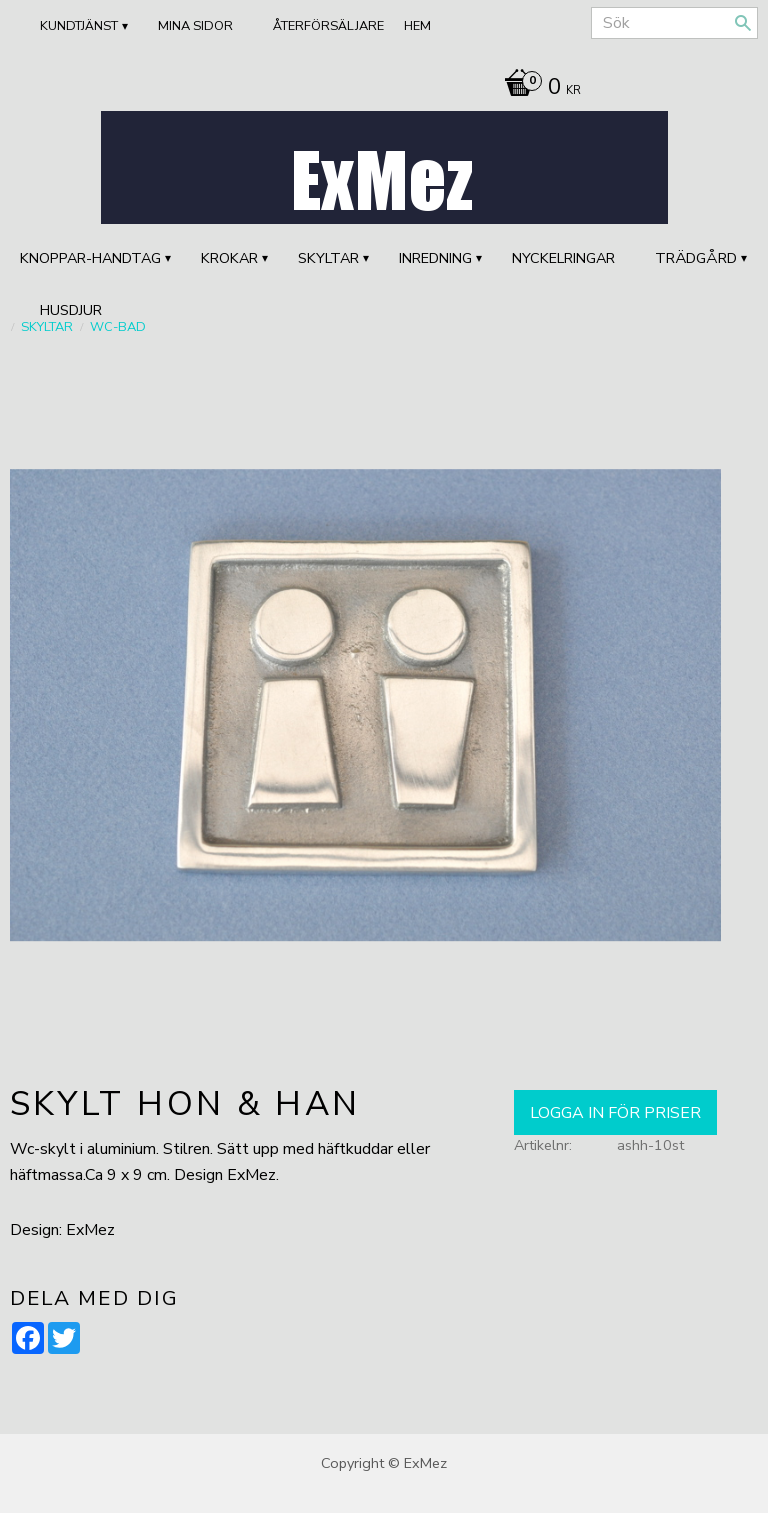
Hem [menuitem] (417, 26)
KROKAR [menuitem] (229, 258)
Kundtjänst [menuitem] (79, 26)
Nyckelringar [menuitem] (563, 258)
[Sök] (743, 23)
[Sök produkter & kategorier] (674, 23)
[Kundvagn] (537, 89)
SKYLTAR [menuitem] (328, 258)
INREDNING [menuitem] (435, 258)
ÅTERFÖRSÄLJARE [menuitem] (328, 26)
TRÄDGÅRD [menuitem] (696, 258)
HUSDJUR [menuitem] (71, 310)
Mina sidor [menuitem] (195, 26)
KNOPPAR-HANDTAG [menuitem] (90, 258)
